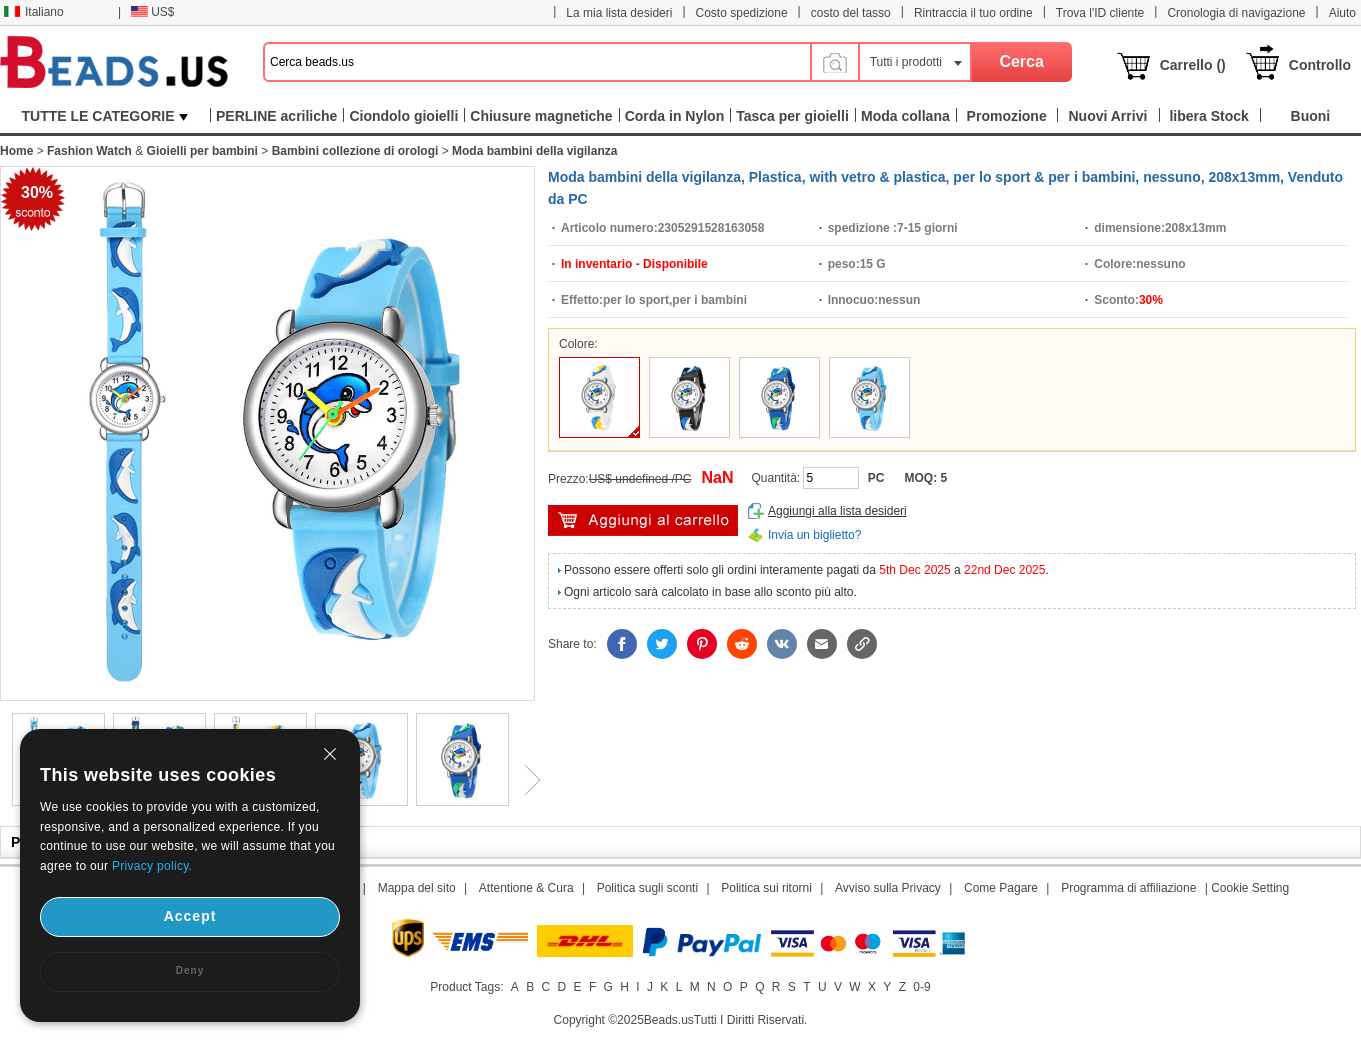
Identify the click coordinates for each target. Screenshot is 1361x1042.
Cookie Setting (1250, 888)
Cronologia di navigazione (1236, 13)
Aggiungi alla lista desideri (837, 511)
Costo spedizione (742, 13)
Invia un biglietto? (814, 535)
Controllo (1320, 65)
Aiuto (1342, 13)
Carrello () (1193, 65)
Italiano (34, 12)
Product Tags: (466, 987)
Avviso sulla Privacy (888, 888)
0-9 (921, 987)
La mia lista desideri (619, 13)
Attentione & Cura (526, 888)
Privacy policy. (152, 866)
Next (525, 780)
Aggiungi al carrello (643, 520)
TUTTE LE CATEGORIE (105, 116)
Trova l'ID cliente (1100, 13)
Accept (190, 916)
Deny (190, 970)
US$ (152, 12)
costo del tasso (851, 13)
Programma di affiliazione (1128, 888)
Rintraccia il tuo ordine (973, 13)
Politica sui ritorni (766, 888)
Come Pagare (1001, 888)
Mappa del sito (417, 888)
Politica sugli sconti (647, 888)
